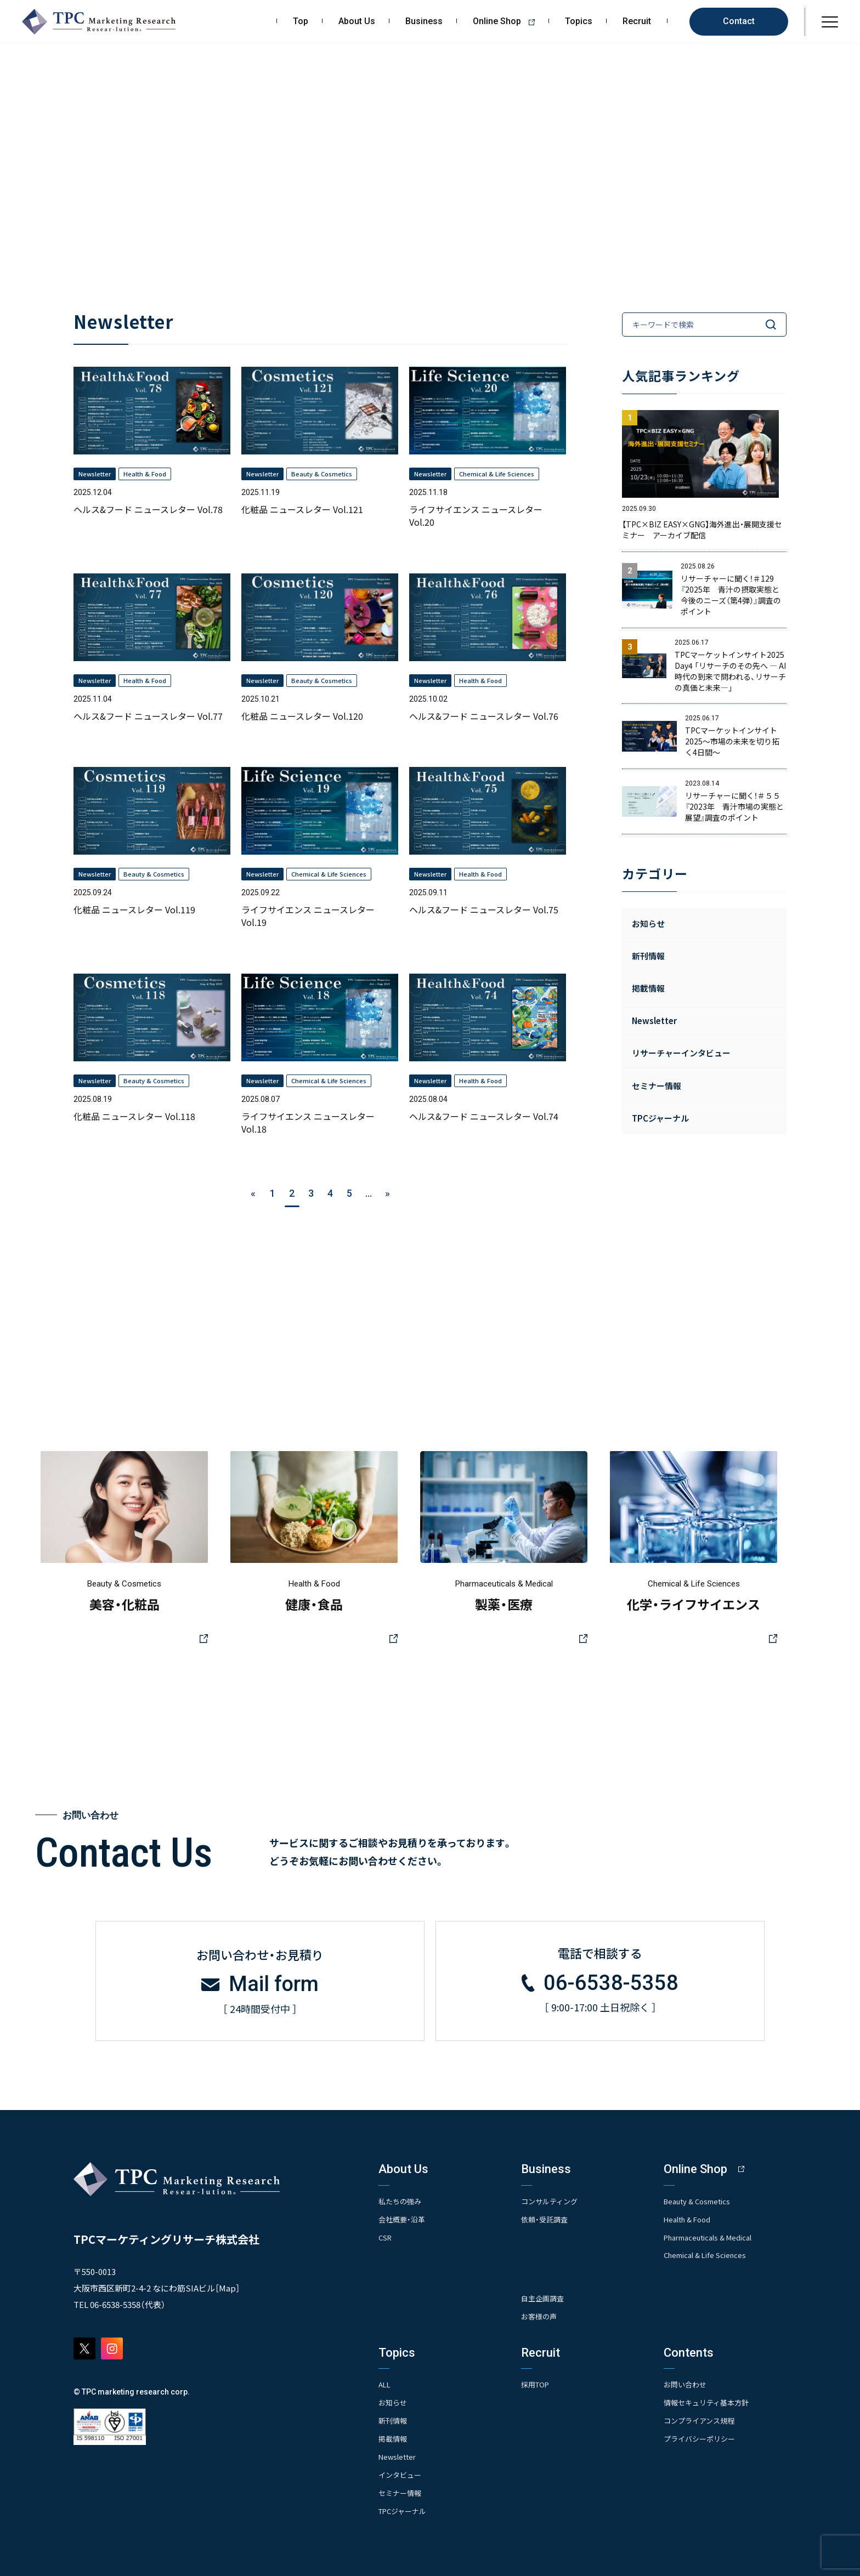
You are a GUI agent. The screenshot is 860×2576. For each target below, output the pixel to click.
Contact (739, 21)
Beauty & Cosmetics (700, 2197)
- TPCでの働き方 (547, 2458)
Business (424, 21)
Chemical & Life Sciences (709, 2250)
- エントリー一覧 (548, 2443)
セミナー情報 (401, 2487)
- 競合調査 (537, 2248)
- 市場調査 (537, 2233)
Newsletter (398, 2452)
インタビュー (401, 2470)
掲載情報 (393, 2434)
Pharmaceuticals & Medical (713, 2233)
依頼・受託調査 (546, 2215)
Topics (578, 21)
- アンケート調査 (548, 2263)
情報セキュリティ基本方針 (709, 2398)
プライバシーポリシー (702, 2434)
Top (300, 21)
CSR (385, 2233)
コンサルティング (551, 2197)
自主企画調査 (544, 2295)
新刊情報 (393, 2417)
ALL (385, 2381)
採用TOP (536, 2381)
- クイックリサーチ (551, 2278)
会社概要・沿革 (403, 2215)
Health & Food (690, 2215)
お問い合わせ (687, 2381)
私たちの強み (401, 2197)
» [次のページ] (387, 1193)
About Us (356, 21)
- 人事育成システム (551, 2414)
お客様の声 (540, 2313)
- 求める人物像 (544, 2399)
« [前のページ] (253, 1193)
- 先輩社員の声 (544, 2429)
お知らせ (648, 923)
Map (227, 2284)
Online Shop (507, 21)
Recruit (637, 21)
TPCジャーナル (660, 1118)
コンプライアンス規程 (702, 2417)
